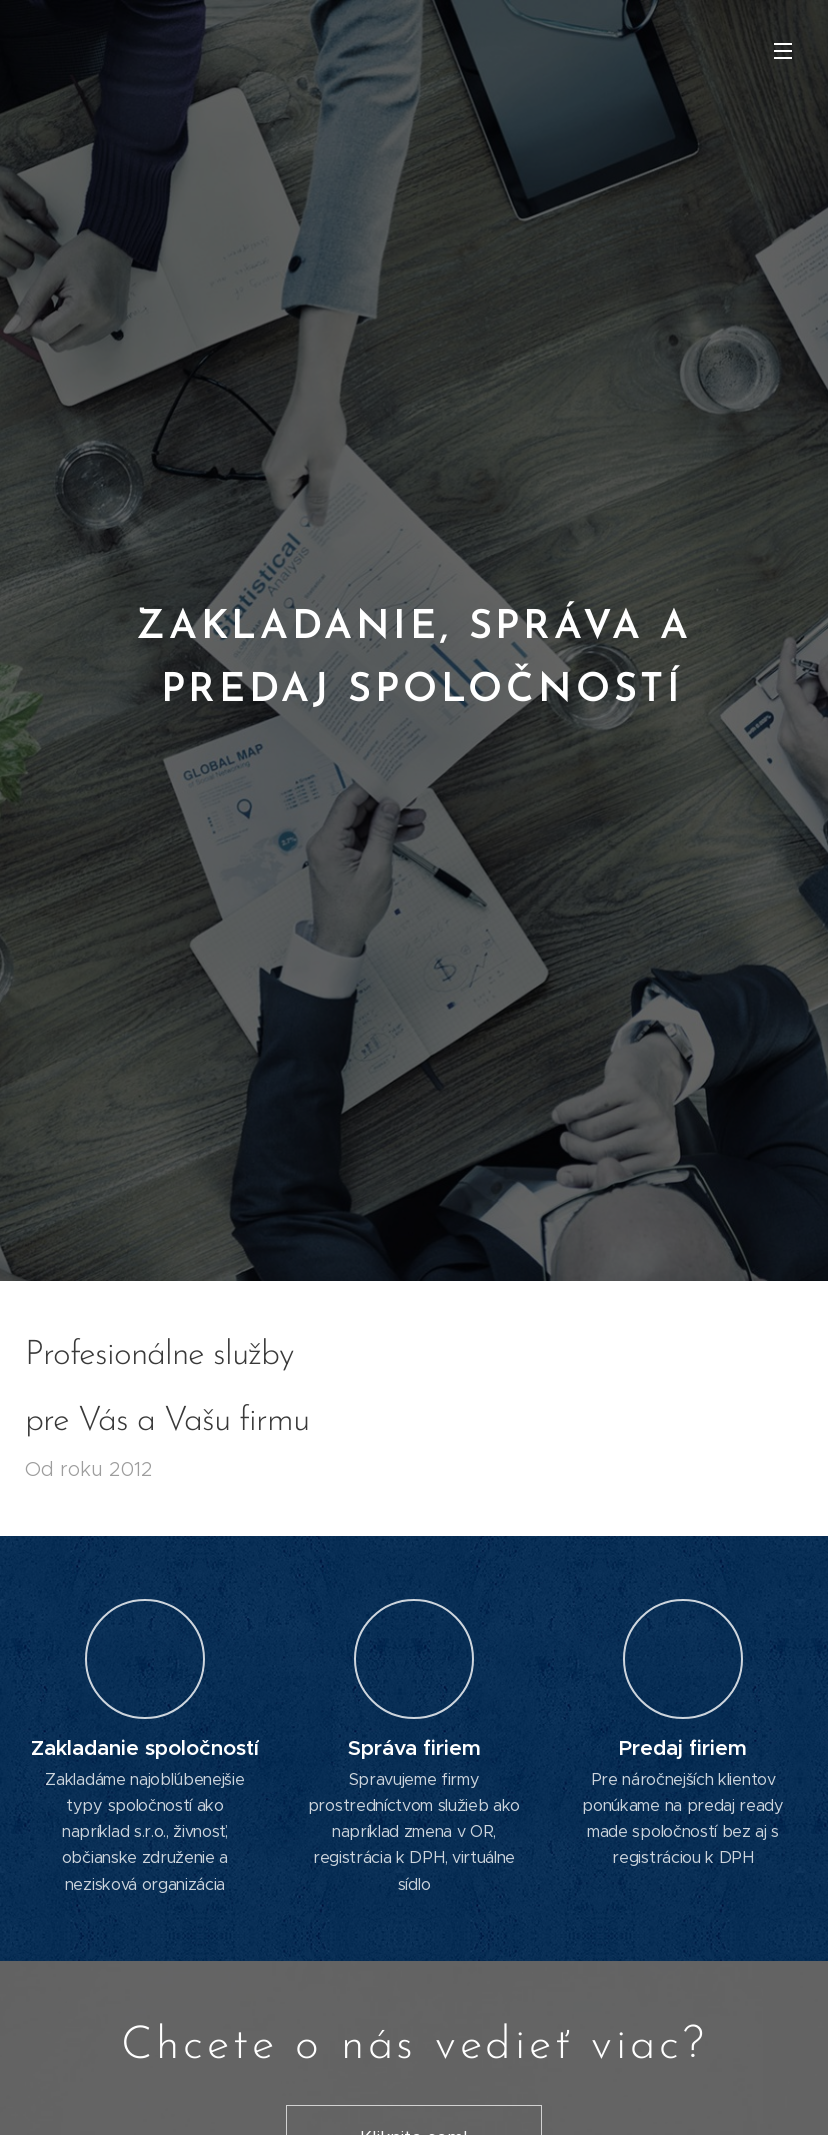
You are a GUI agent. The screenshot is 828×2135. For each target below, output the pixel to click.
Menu (783, 51)
